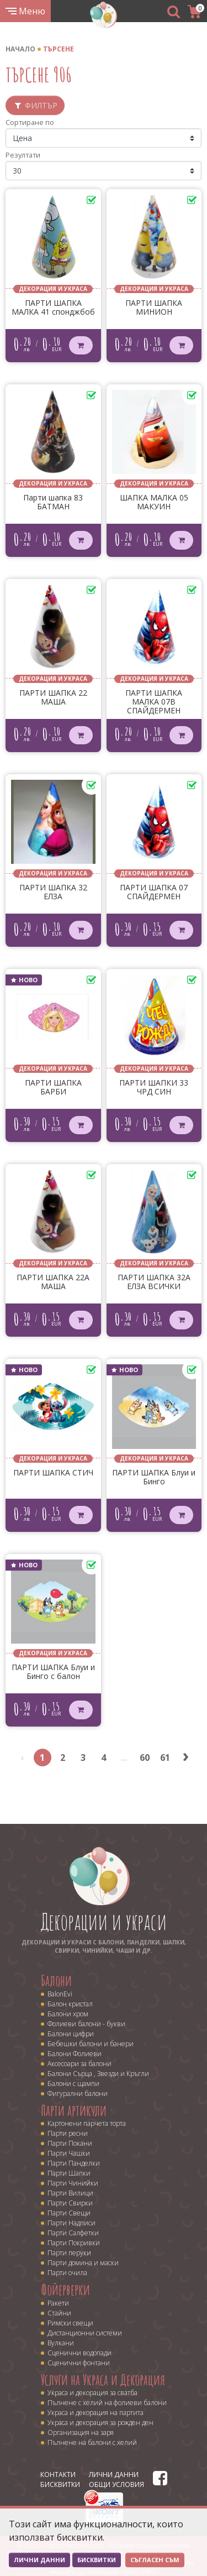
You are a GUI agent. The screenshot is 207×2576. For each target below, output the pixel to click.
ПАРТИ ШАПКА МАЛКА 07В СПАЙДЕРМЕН (153, 702)
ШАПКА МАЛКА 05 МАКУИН (154, 502)
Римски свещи (70, 2323)
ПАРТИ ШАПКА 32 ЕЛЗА (53, 892)
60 (145, 1757)
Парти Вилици (70, 2193)
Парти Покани (69, 2143)
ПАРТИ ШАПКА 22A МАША (53, 1282)
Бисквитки (60, 2484)
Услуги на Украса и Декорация (103, 2380)
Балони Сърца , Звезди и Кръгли (98, 2073)
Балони (56, 1980)
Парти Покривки (73, 2243)
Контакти (58, 2474)
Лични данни (114, 2474)
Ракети (58, 2303)
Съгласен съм (154, 2560)
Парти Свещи (69, 2213)
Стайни (59, 2313)
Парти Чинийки (72, 2183)
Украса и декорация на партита (95, 2412)
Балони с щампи (73, 2083)
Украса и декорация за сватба (92, 2392)
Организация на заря (80, 2432)
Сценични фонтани (78, 2363)
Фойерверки (65, 2289)
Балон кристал (70, 2004)
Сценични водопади (79, 2353)
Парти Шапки (69, 2173)
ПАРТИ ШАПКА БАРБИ (53, 1087)
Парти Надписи (71, 2223)
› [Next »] (185, 1757)
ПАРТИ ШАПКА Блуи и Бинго (153, 1477)
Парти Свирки (70, 2203)
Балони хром (67, 2014)
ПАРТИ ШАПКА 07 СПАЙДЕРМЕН (154, 892)
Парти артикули (74, 2110)
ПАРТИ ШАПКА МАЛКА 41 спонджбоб (53, 308)
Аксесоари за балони (79, 2063)
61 (165, 1757)
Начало (20, 49)
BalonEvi (59, 1994)
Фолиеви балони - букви (86, 2024)
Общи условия (116, 2484)
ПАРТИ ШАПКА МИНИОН (153, 308)
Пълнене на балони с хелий (92, 2442)
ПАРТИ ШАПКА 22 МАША (53, 698)
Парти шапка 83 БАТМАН (53, 502)
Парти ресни (67, 2133)
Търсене (58, 49)
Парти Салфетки (73, 2233)
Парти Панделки (73, 2163)
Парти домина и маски (83, 2262)
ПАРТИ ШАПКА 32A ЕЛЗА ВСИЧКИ (154, 1282)
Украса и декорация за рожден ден (100, 2422)
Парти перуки (69, 2252)
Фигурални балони (77, 2093)
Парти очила (67, 2272)
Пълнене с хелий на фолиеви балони (107, 2402)
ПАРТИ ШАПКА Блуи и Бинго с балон (53, 1672)
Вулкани (60, 2343)
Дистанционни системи (84, 2333)
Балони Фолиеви (74, 2053)
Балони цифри (70, 2033)
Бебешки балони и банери (90, 2043)
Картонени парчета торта (86, 2123)
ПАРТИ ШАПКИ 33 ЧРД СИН (153, 1087)
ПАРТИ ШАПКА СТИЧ (53, 1473)
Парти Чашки (68, 2153)
